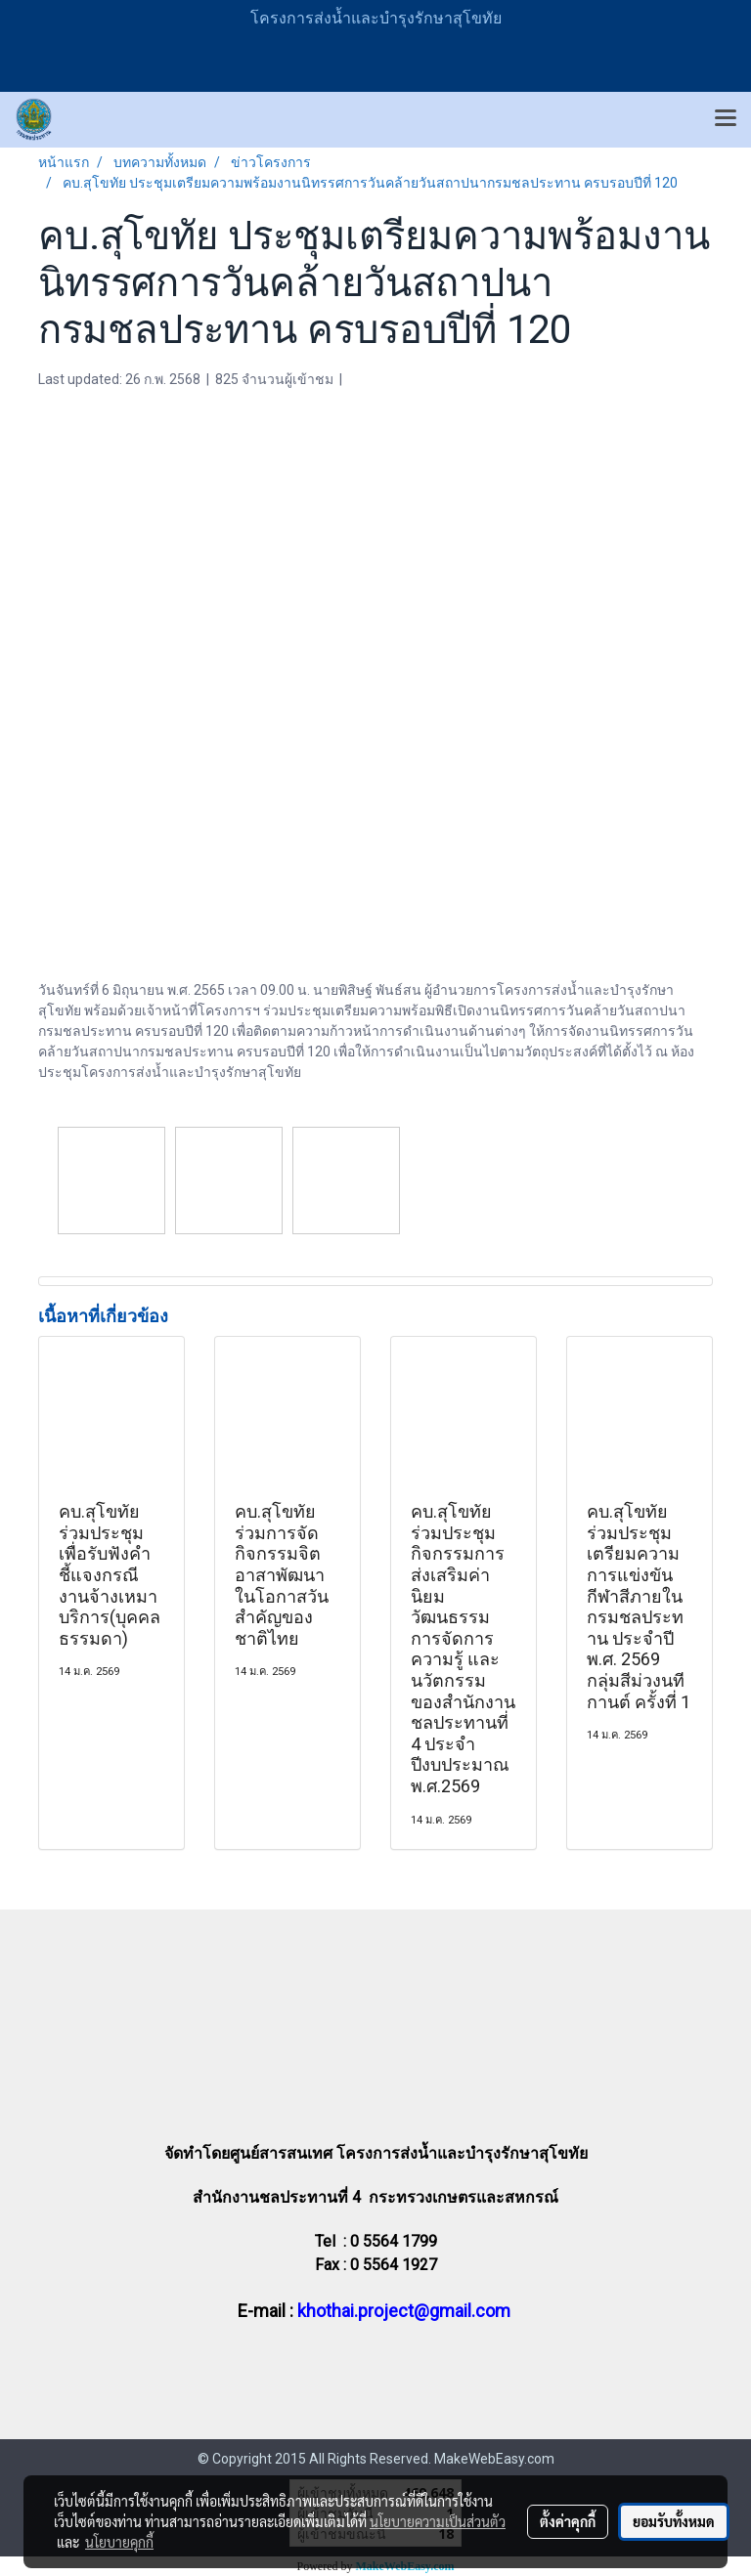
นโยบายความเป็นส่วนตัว (438, 2521)
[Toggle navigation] (725, 119)
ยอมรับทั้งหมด (674, 2521)
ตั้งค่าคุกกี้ (568, 2521)
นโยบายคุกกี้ (119, 2542)
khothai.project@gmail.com (403, 2310)
